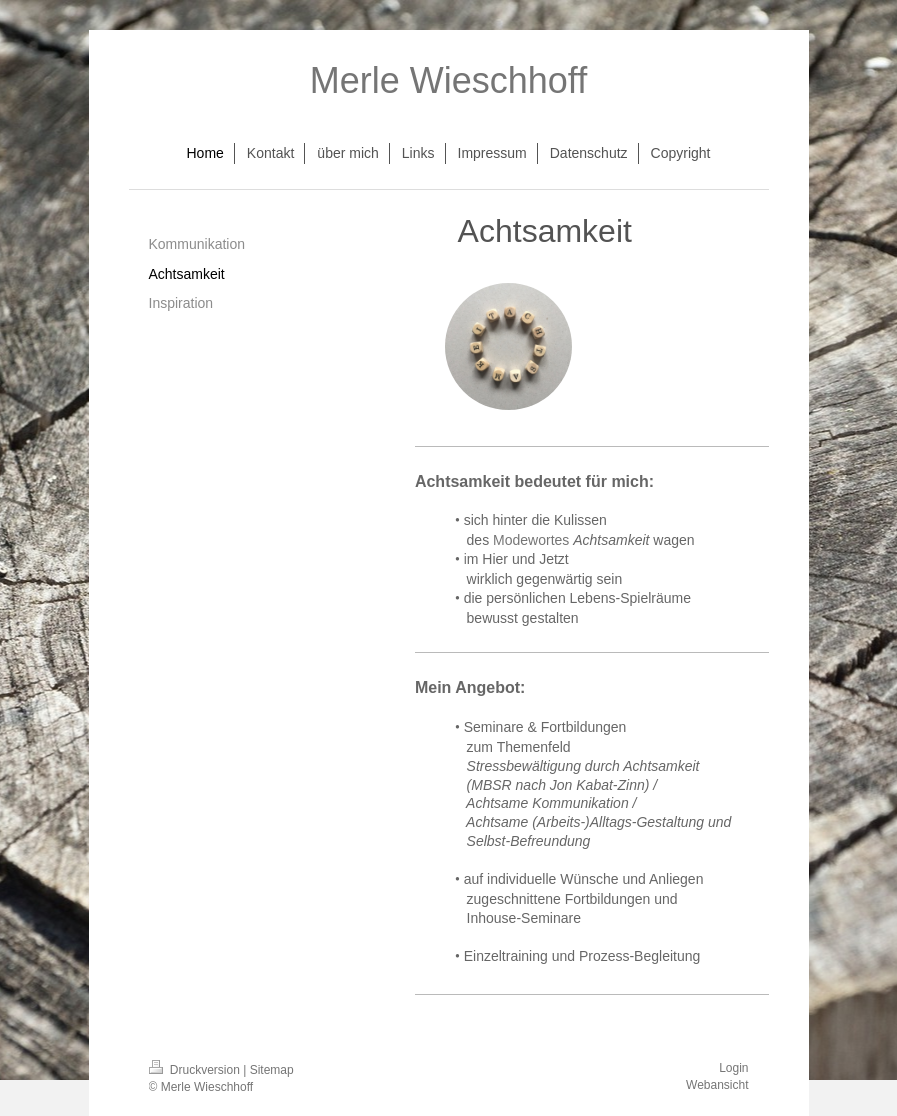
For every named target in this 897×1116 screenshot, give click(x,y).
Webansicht (717, 1085)
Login (733, 1068)
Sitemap (272, 1070)
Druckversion (196, 1070)
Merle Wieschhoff (448, 80)
